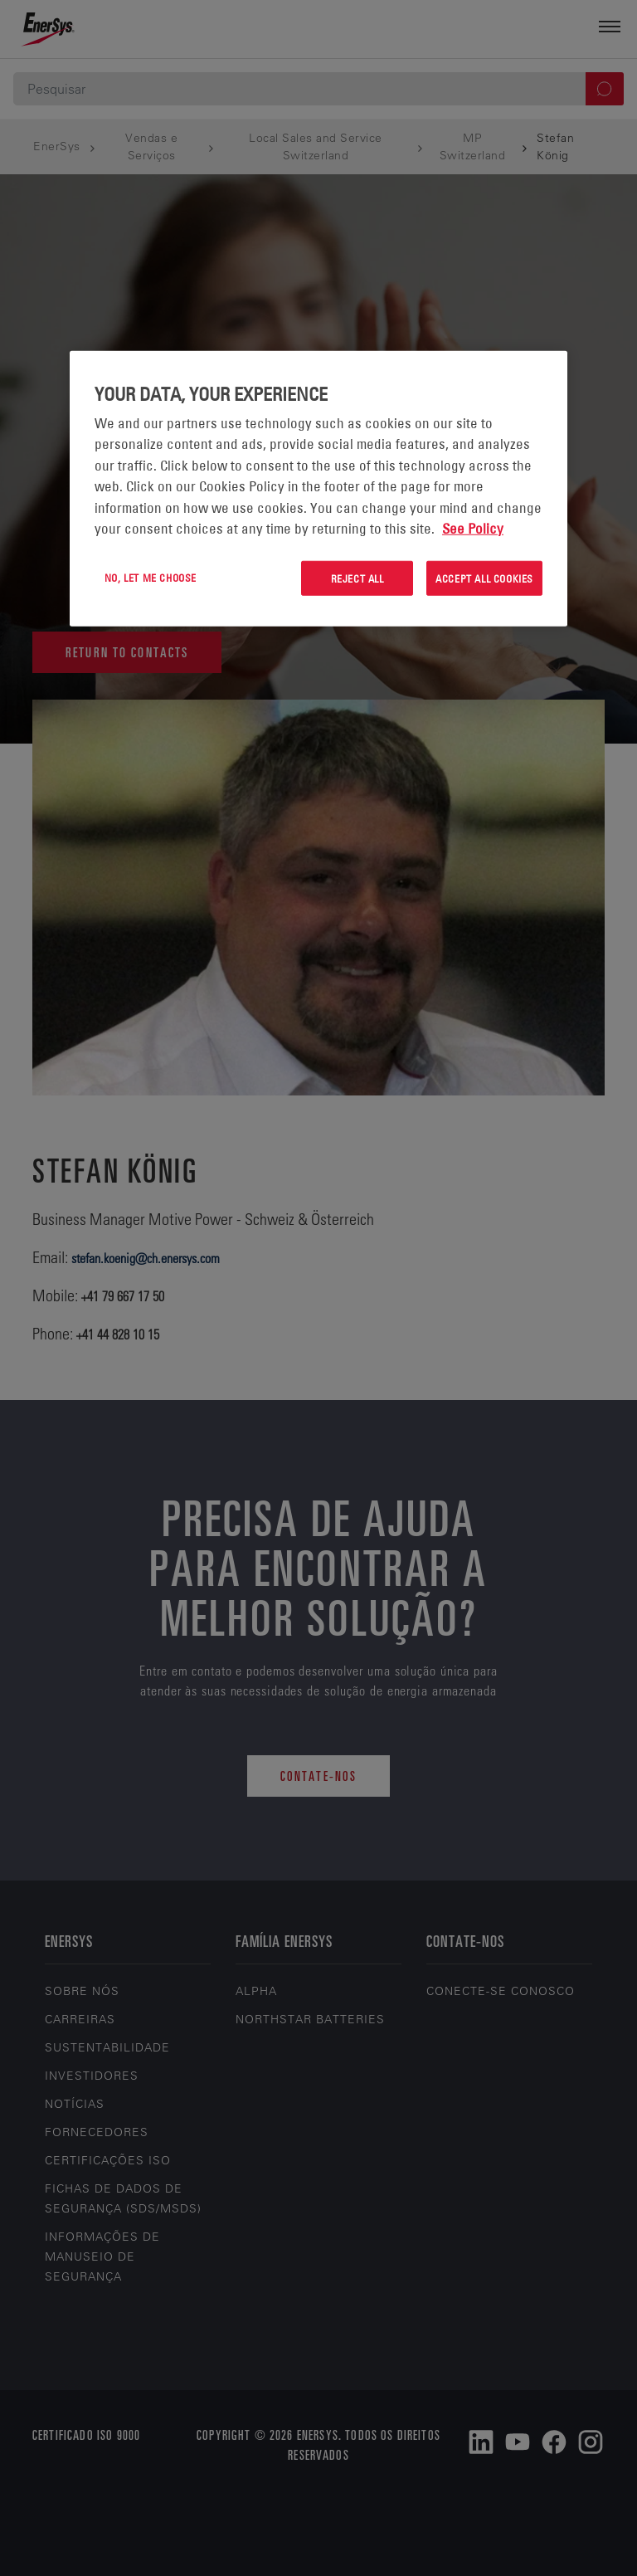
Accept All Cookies (484, 577)
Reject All (357, 577)
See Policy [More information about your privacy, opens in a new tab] (472, 528)
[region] (318, 488)
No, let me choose (151, 576)
